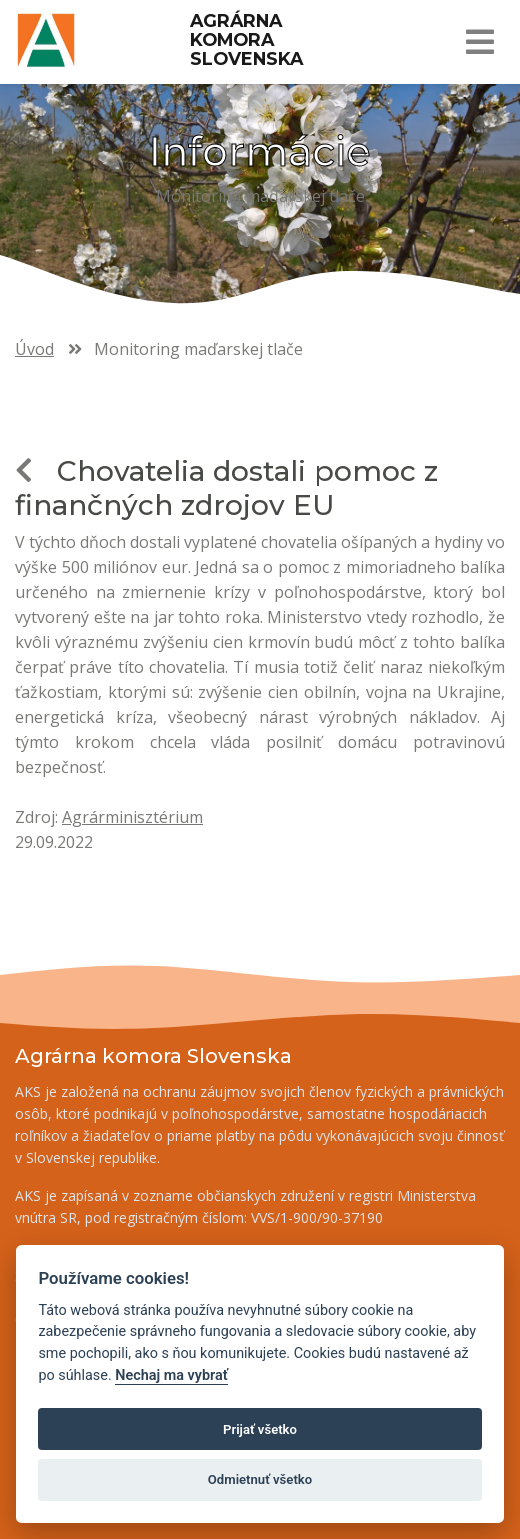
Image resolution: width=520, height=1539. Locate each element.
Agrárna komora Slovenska (246, 39)
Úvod (34, 349)
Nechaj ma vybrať (171, 1375)
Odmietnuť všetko (260, 1479)
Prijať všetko (260, 1429)
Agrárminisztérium (132, 817)
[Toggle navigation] (479, 42)
